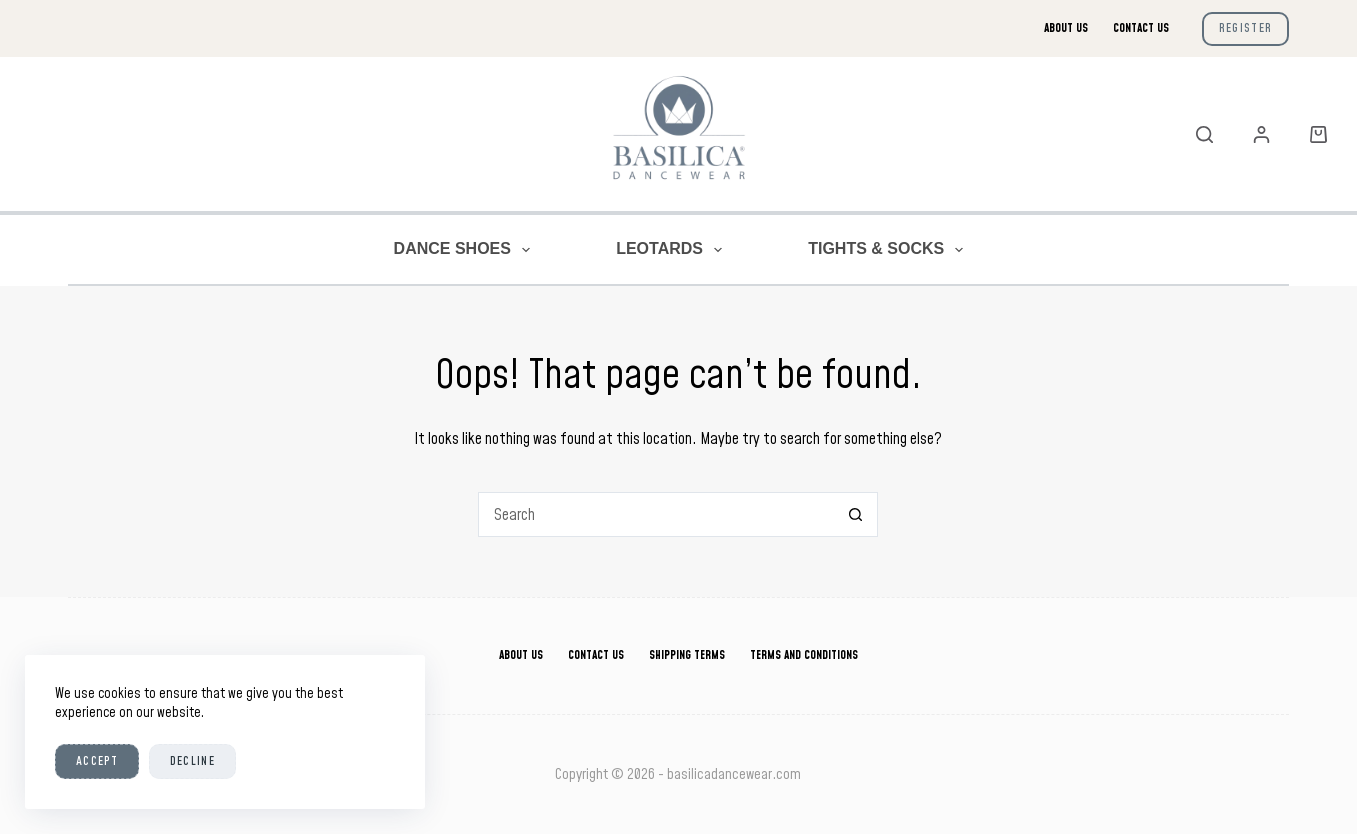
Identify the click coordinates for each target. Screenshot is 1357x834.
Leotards (673, 250)
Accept (97, 761)
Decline (192, 761)
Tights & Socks (889, 250)
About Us (1066, 28)
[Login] (1261, 134)
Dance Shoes (466, 250)
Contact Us (1141, 28)
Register (1245, 28)
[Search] (1204, 134)
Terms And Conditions (804, 656)
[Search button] (855, 514)
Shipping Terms (687, 656)
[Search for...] (655, 514)
